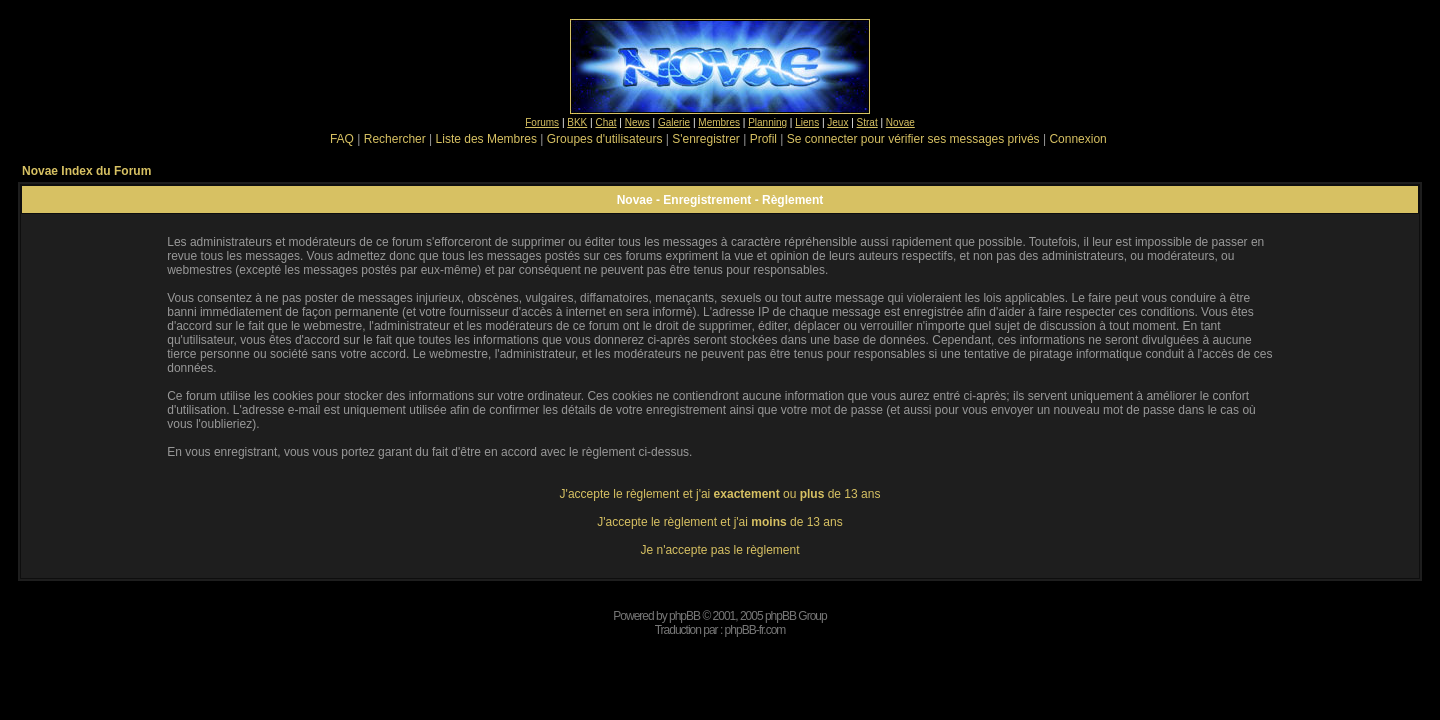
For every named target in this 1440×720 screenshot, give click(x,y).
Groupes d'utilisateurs (605, 139)
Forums (542, 122)
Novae (900, 122)
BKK (577, 122)
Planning (767, 122)
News (637, 122)
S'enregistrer (706, 139)
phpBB (684, 616)
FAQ (342, 139)
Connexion (1077, 139)
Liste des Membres (486, 139)
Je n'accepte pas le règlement (719, 550)
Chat (605, 122)
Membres (719, 122)
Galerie (674, 122)
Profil (763, 139)
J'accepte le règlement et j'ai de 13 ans (719, 522)
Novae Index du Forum (86, 171)
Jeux (837, 122)
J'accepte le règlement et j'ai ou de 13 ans (720, 494)
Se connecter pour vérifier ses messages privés (913, 139)
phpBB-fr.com (755, 630)
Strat (867, 122)
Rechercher (395, 139)
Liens (807, 122)
